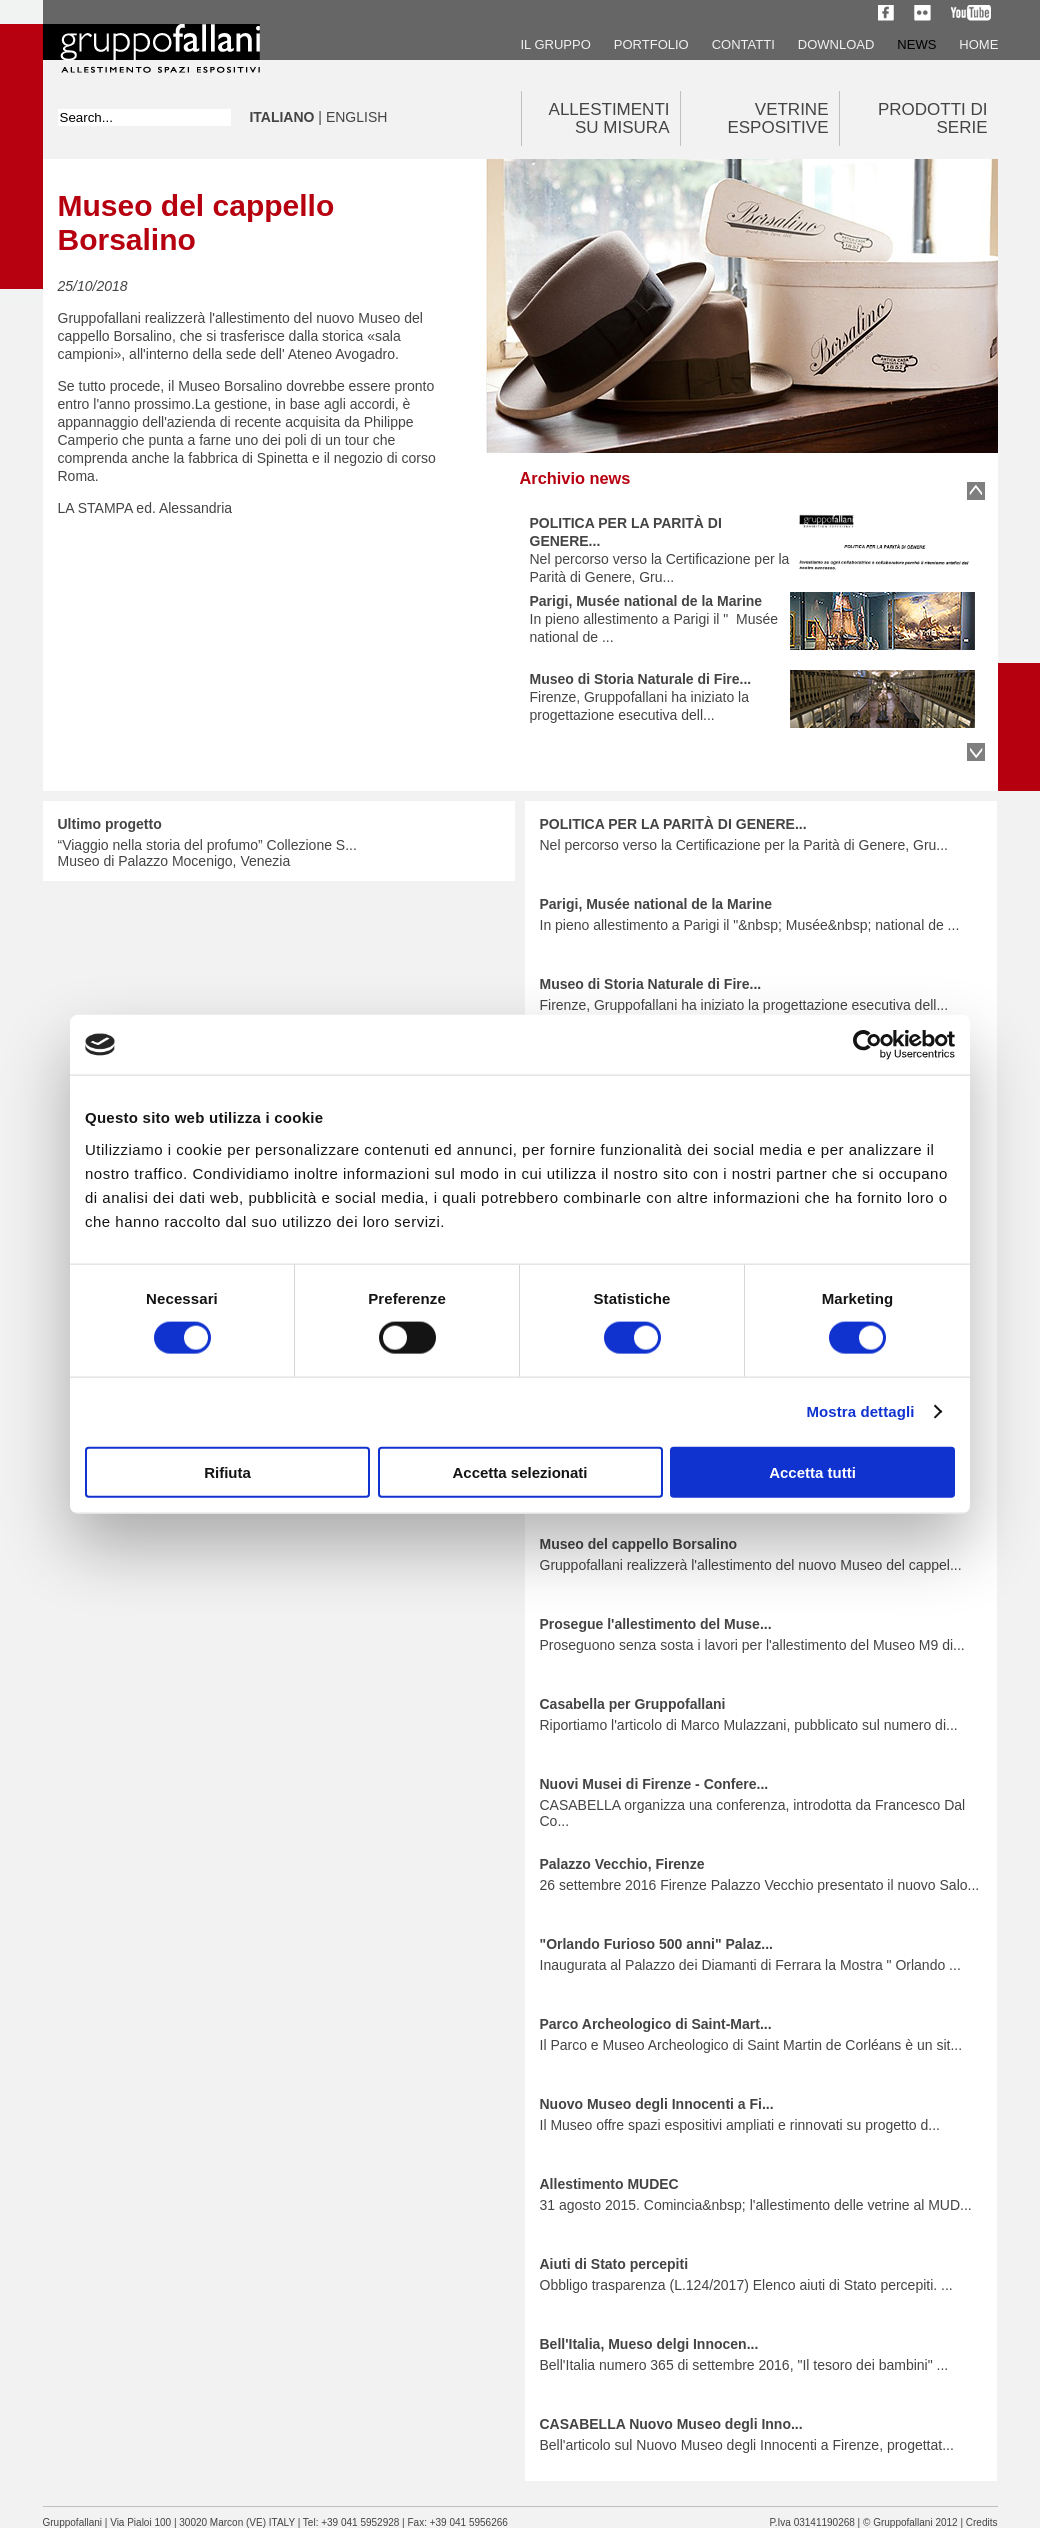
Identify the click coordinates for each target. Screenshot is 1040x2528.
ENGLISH (356, 117)
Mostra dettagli (860, 1411)
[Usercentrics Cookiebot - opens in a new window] (867, 1045)
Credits (982, 2522)
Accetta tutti (812, 1471)
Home (978, 44)
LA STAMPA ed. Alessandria (145, 508)
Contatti (743, 44)
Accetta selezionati (519, 1471)
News (916, 44)
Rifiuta (227, 1471)
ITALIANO (282, 117)
